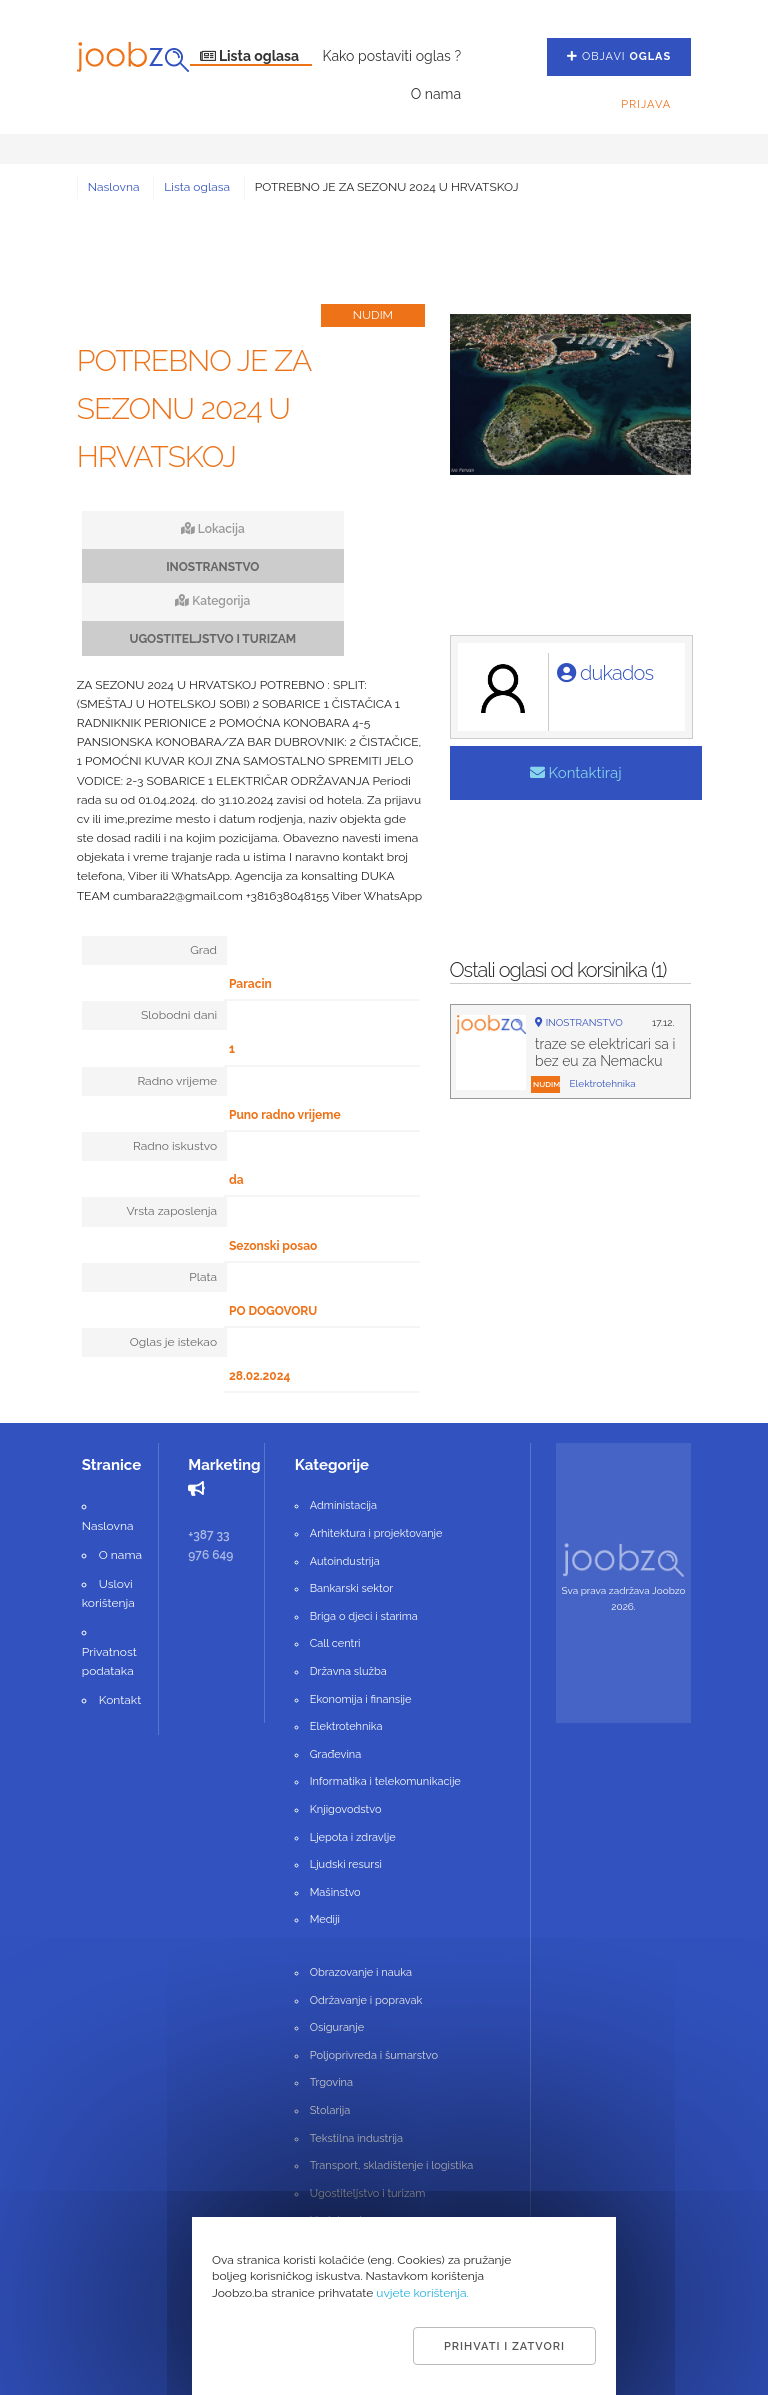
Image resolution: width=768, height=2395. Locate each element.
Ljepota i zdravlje (353, 1837)
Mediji (325, 1919)
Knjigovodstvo (346, 1809)
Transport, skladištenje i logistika (391, 2165)
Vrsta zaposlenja (171, 1211)
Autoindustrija (345, 1561)
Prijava (646, 104)
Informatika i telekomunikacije (385, 1781)
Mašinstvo (335, 1892)
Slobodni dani (179, 1015)
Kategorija (212, 601)
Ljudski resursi (346, 1864)
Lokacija (213, 529)
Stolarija (330, 2110)
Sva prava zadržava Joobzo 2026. (624, 1598)
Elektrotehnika (346, 1726)
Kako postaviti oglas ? (391, 56)
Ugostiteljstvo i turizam (368, 2193)
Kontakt (120, 1700)
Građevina (336, 1754)
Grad (203, 950)
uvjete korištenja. (422, 2293)
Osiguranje (337, 2027)
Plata (203, 1277)
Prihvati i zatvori (504, 2346)
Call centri (335, 1643)
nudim (546, 1084)
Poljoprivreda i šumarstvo (374, 2055)
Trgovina (331, 2082)
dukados (605, 673)
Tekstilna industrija (356, 2138)
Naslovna (114, 187)
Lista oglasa (251, 56)
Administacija (343, 1505)
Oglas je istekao (173, 1342)
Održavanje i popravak (366, 2000)
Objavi (619, 56)
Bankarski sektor (351, 1588)
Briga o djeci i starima (364, 1616)
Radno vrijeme (177, 1081)
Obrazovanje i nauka (361, 1972)
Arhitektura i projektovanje (376, 1533)
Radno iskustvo (175, 1146)
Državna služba (348, 1671)
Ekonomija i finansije (361, 1699)
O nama (436, 94)
